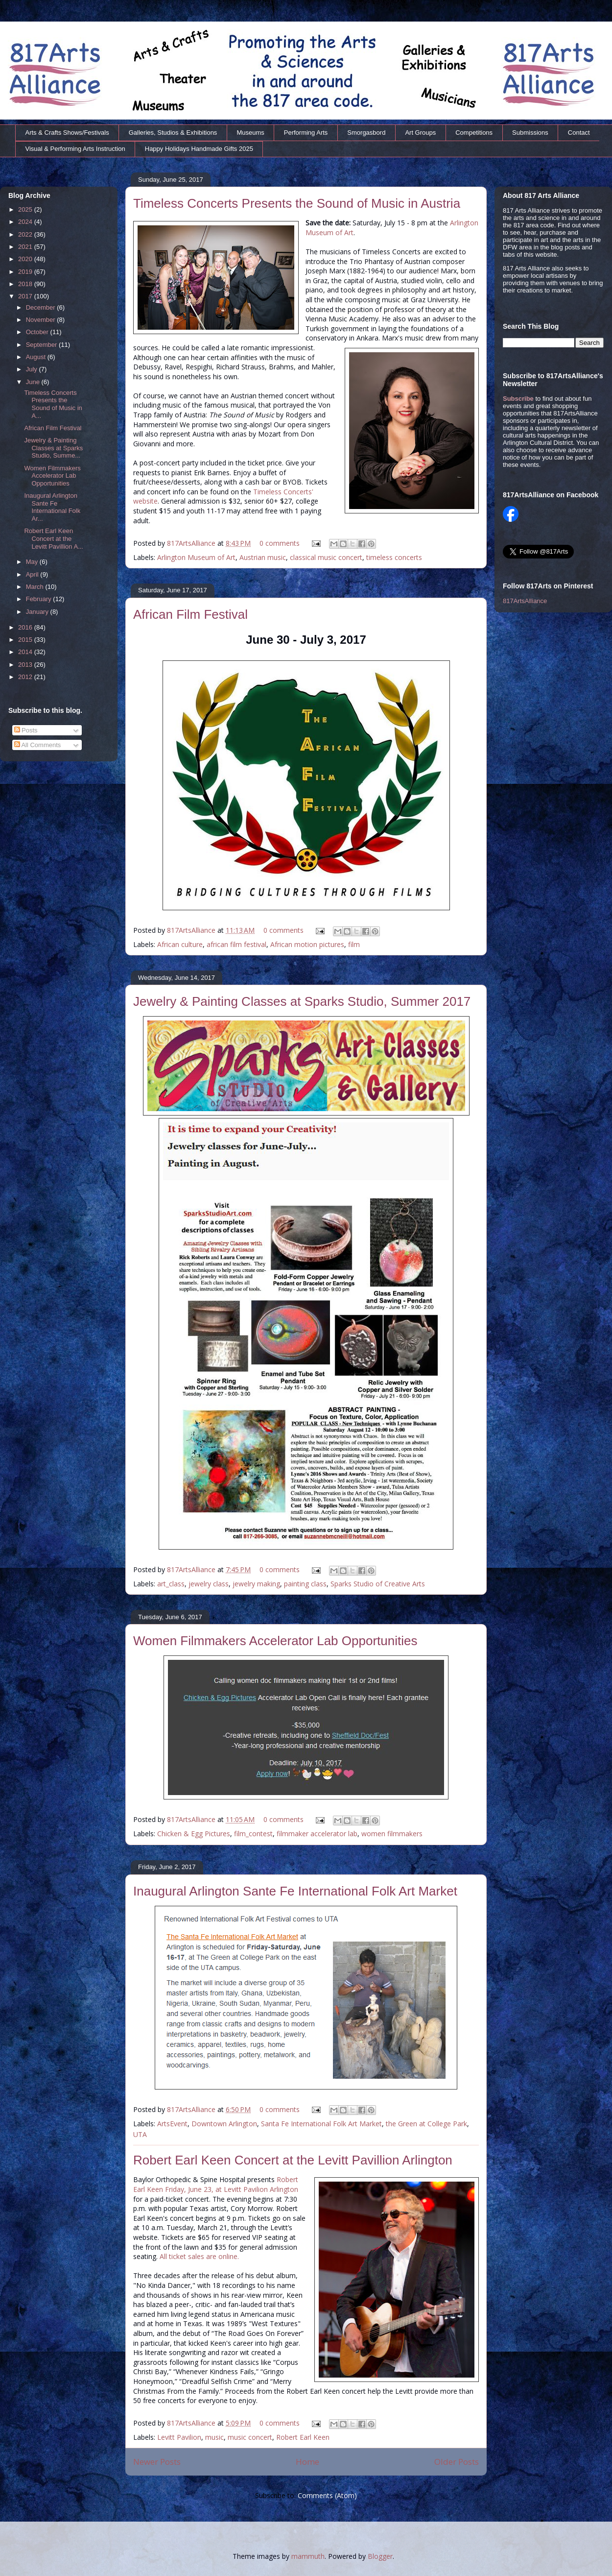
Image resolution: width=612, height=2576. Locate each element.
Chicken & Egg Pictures (193, 1833)
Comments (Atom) (327, 2495)
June (34, 382)
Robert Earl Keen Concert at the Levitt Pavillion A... (53, 538)
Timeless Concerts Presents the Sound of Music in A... (53, 404)
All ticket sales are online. (199, 2256)
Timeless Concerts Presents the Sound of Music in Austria (296, 203)
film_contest (253, 1833)
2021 (26, 246)
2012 (26, 676)
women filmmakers (392, 1833)
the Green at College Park (426, 2123)
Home (307, 2461)
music (214, 2437)
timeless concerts (394, 557)
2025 (26, 209)
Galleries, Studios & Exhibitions (173, 132)
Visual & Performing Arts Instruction (75, 148)
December (41, 307)
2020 (26, 259)
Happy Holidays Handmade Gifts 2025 (199, 148)
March (36, 586)
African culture (180, 944)
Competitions (474, 132)
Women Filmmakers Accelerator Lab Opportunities (275, 1640)
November (41, 319)
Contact (579, 132)
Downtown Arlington (224, 2123)
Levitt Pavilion (179, 2437)
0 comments (279, 543)
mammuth (308, 2556)
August (36, 357)
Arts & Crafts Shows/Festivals (67, 132)
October (38, 332)
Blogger (380, 2556)
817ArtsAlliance (192, 543)
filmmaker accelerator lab (317, 1833)
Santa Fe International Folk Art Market (321, 2123)
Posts (26, 730)
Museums (250, 132)
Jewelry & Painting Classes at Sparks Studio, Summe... (53, 448)
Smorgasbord (366, 132)
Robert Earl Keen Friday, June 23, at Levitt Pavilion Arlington (215, 2184)
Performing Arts (306, 132)
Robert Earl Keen (303, 2437)
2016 (26, 627)
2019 (26, 271)
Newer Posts (157, 2461)
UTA (140, 2134)
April (33, 574)
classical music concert (326, 557)
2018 (26, 284)
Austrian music (262, 557)
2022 (26, 234)
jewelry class (208, 1583)
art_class (171, 1583)
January (38, 611)
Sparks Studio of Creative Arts (377, 1583)
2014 (26, 652)
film (354, 944)
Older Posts (456, 2461)
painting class (305, 1583)
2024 (26, 221)
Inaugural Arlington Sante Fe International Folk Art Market (295, 1891)
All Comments (37, 745)
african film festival (236, 944)
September (42, 344)
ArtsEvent (172, 2123)
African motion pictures (307, 944)
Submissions (530, 132)
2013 (26, 664)
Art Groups (420, 132)
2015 (26, 639)
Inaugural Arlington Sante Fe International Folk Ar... (52, 507)
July (32, 369)
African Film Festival (190, 614)
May (33, 561)
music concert (250, 2437)
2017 (26, 296)
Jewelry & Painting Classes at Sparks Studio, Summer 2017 (302, 1001)
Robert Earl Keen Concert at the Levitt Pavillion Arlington (292, 2160)
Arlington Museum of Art (196, 557)
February (39, 599)
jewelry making (256, 1583)
